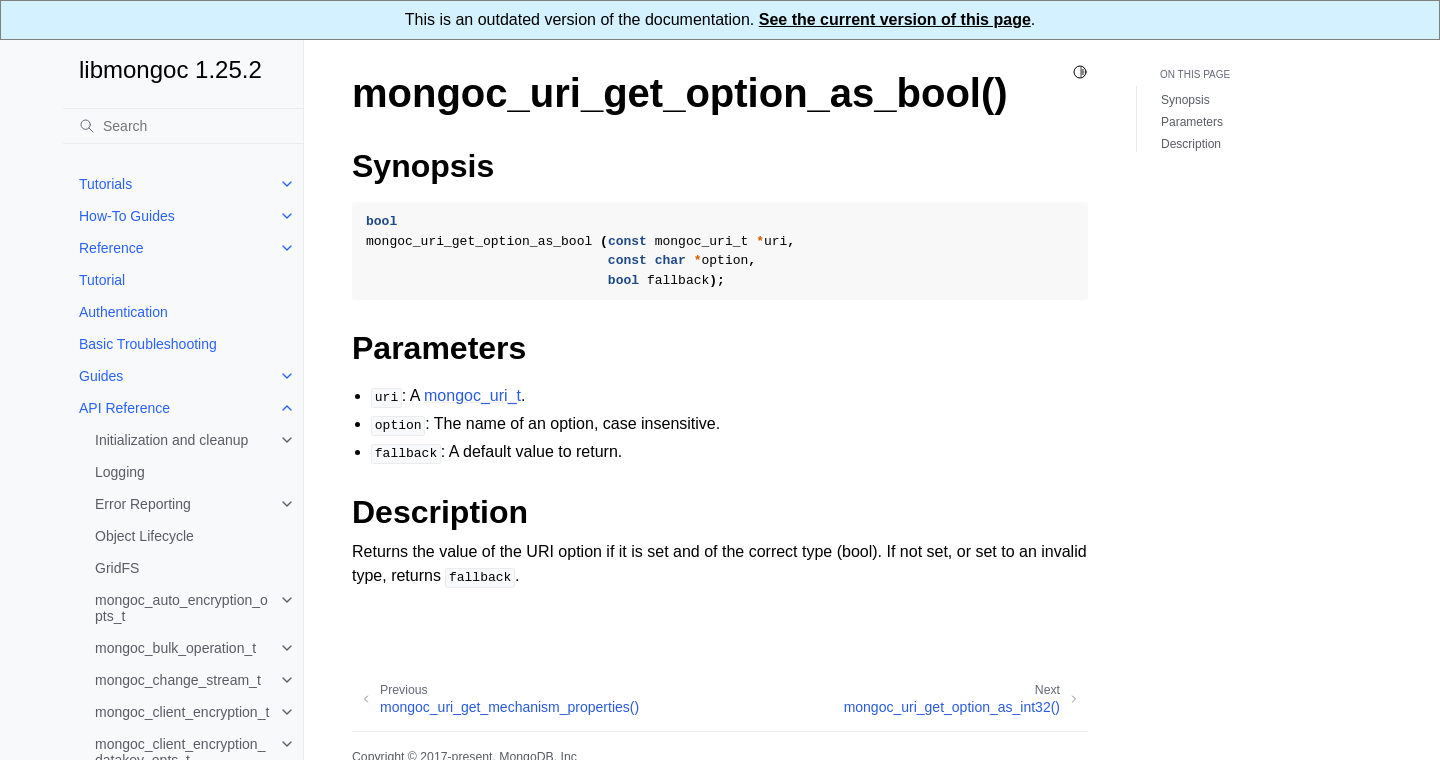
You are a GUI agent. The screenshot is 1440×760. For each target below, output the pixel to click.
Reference (111, 248)
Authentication (123, 312)
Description (1191, 144)
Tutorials (105, 184)
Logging (120, 472)
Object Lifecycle (144, 536)
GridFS (117, 568)
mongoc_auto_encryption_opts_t (181, 608)
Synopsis (1185, 100)
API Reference (124, 408)
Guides (101, 376)
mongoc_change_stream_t (178, 680)
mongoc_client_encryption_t (182, 712)
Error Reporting (143, 504)
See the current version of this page (895, 19)
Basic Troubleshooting (148, 344)
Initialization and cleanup (171, 440)
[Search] (183, 126)
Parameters (1192, 122)
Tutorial (102, 280)
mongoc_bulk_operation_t (175, 648)
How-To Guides (127, 216)
